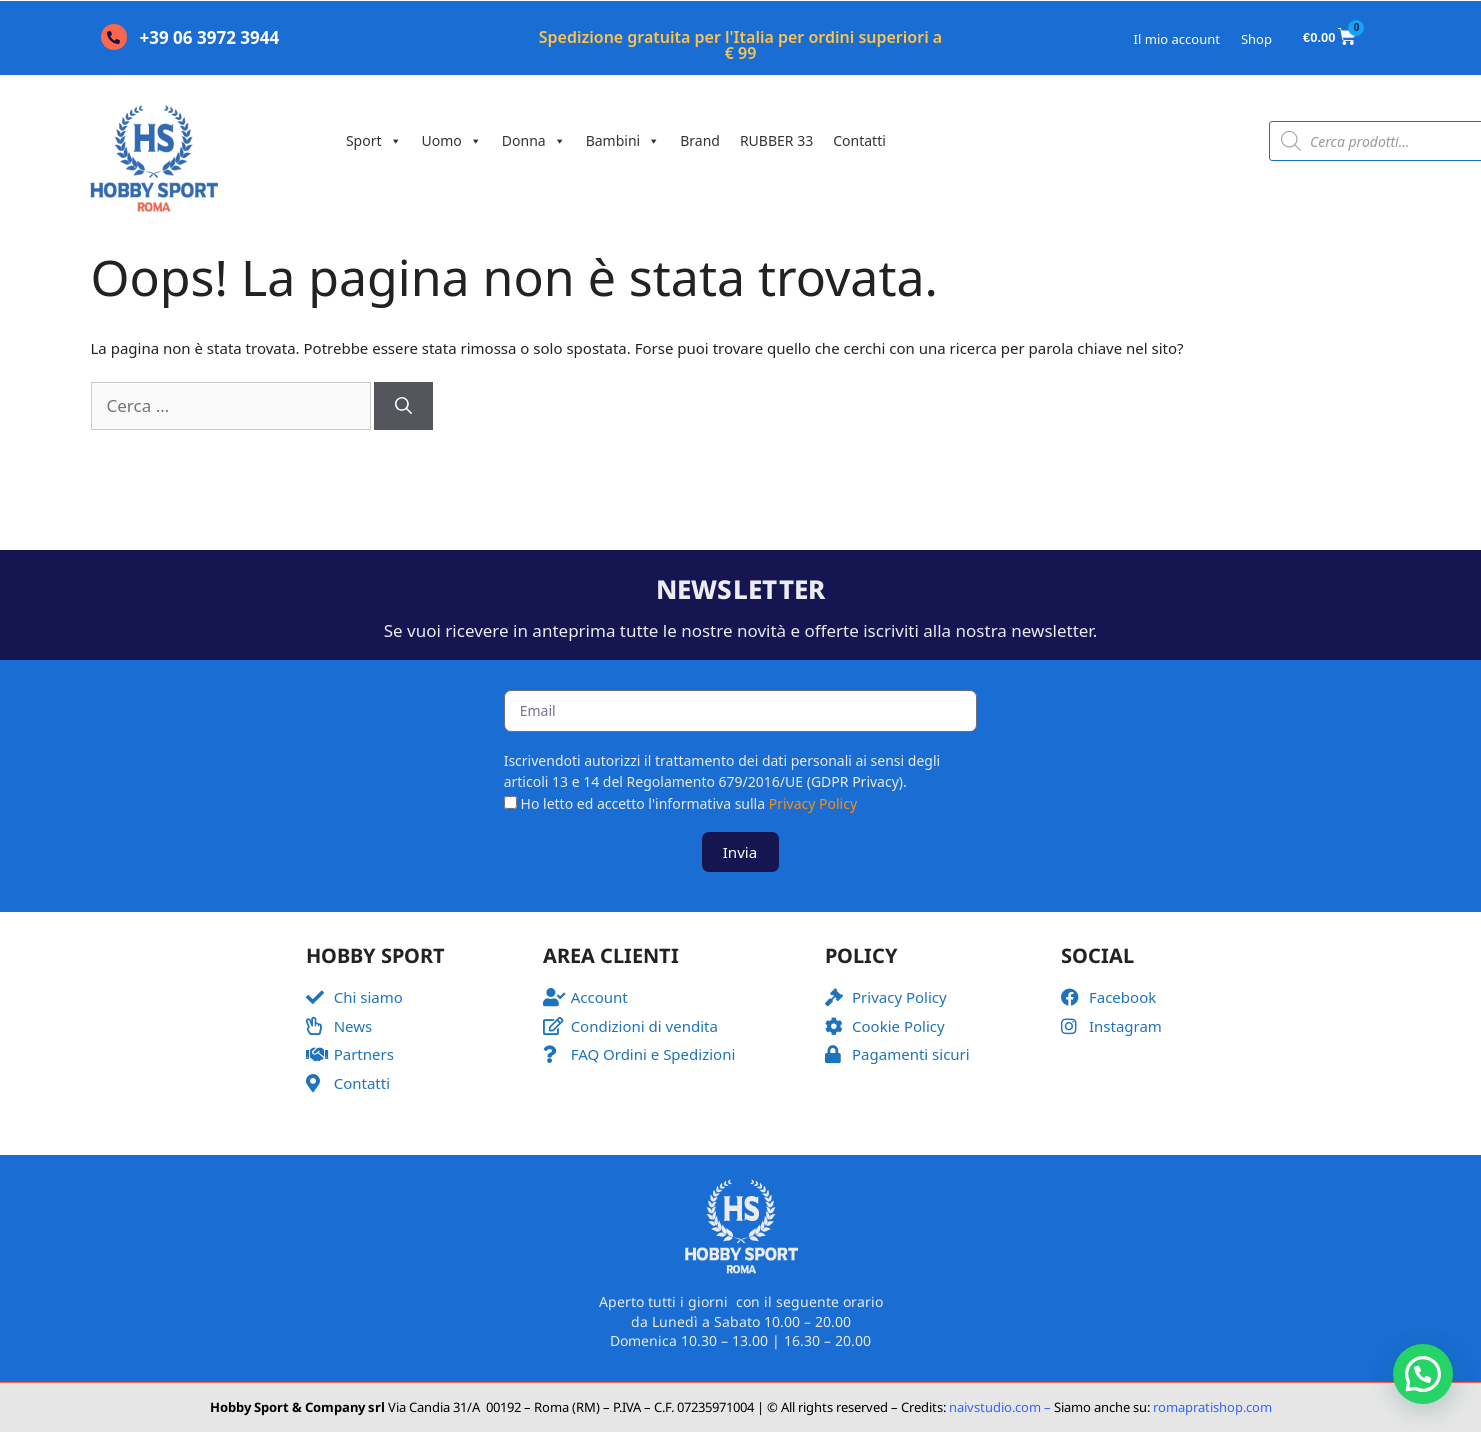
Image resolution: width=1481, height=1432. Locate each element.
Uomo (452, 140)
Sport (374, 140)
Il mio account (1177, 39)
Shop (1256, 39)
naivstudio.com (993, 1407)
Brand (700, 140)
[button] (1423, 1374)
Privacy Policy (813, 803)
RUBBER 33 (776, 140)
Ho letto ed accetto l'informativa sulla (689, 803)
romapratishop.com (1212, 1407)
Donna (534, 140)
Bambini (623, 140)
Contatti (859, 140)
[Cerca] (403, 406)
